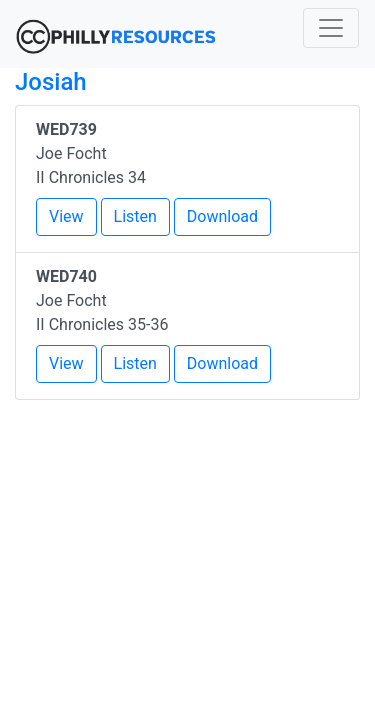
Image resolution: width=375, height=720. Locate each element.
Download (222, 216)
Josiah (51, 82)
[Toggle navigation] (331, 28)
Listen (135, 216)
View (66, 216)
